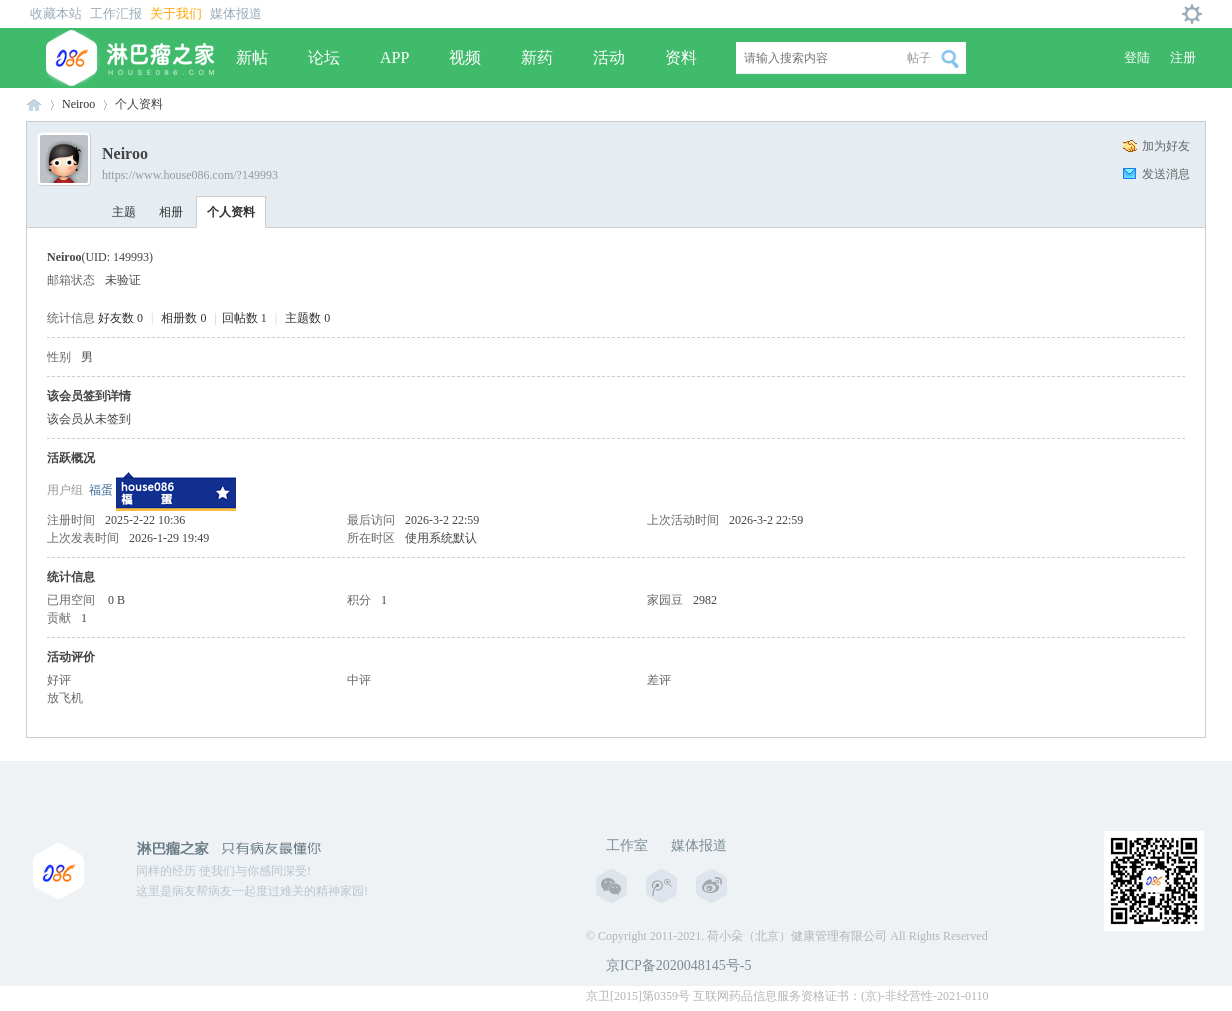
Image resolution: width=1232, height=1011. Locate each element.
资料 (681, 57)
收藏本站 (56, 13)
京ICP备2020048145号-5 (678, 965)
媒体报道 (236, 13)
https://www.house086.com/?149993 (190, 175)
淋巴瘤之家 (34, 104)
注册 (1183, 57)
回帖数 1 (244, 318)
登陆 (1137, 57)
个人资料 (231, 212)
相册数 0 (183, 318)
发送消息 (1166, 174)
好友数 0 (120, 318)
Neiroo (78, 104)
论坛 (324, 57)
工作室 (627, 845)
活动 (609, 57)
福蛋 (101, 490)
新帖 (252, 57)
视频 (465, 57)
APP (394, 57)
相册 (171, 212)
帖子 (919, 58)
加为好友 (1166, 146)
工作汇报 (116, 13)
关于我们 (176, 13)
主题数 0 (307, 318)
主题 (124, 212)
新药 (537, 57)
